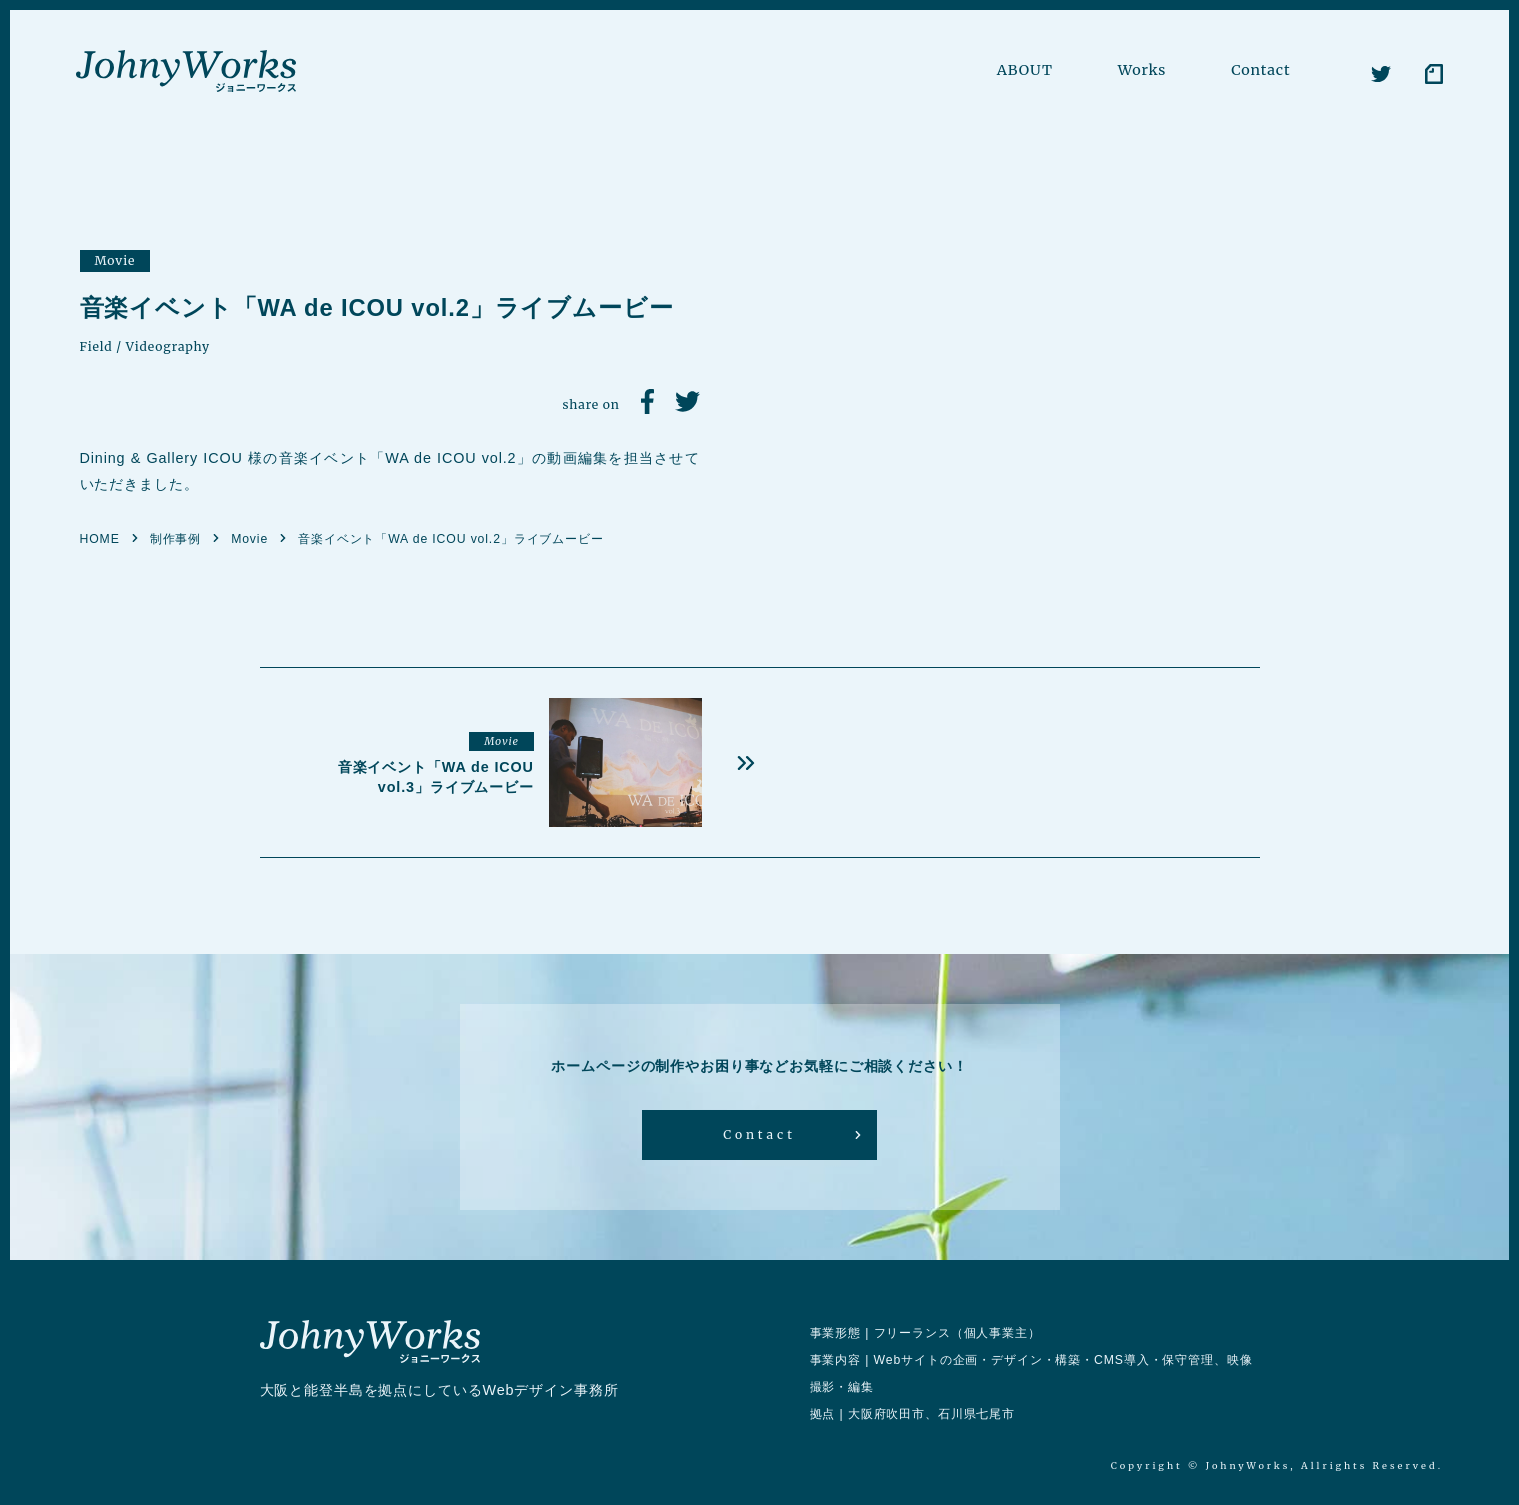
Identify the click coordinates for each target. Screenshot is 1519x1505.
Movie (115, 260)
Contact (1260, 70)
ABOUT (1025, 70)
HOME (100, 539)
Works (1142, 70)
